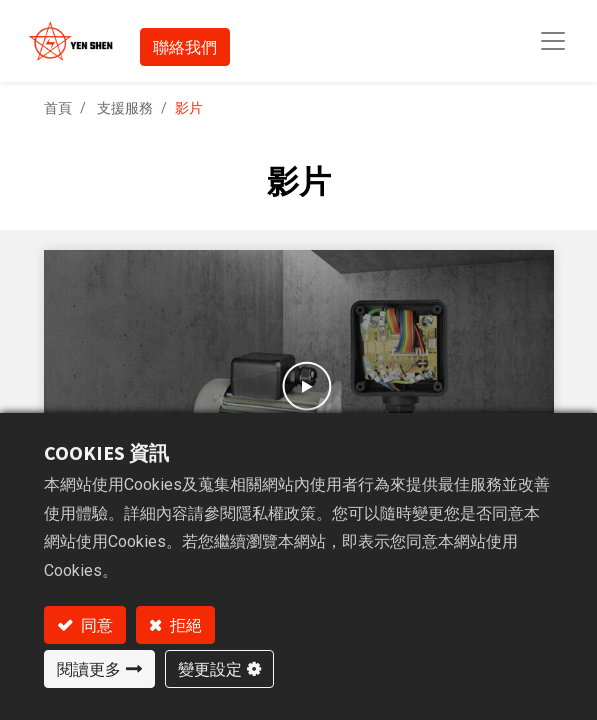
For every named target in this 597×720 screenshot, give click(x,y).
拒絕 (184, 625)
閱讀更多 (89, 669)
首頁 (58, 108)
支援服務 (125, 108)
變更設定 (210, 669)
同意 (95, 625)
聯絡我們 (185, 47)
